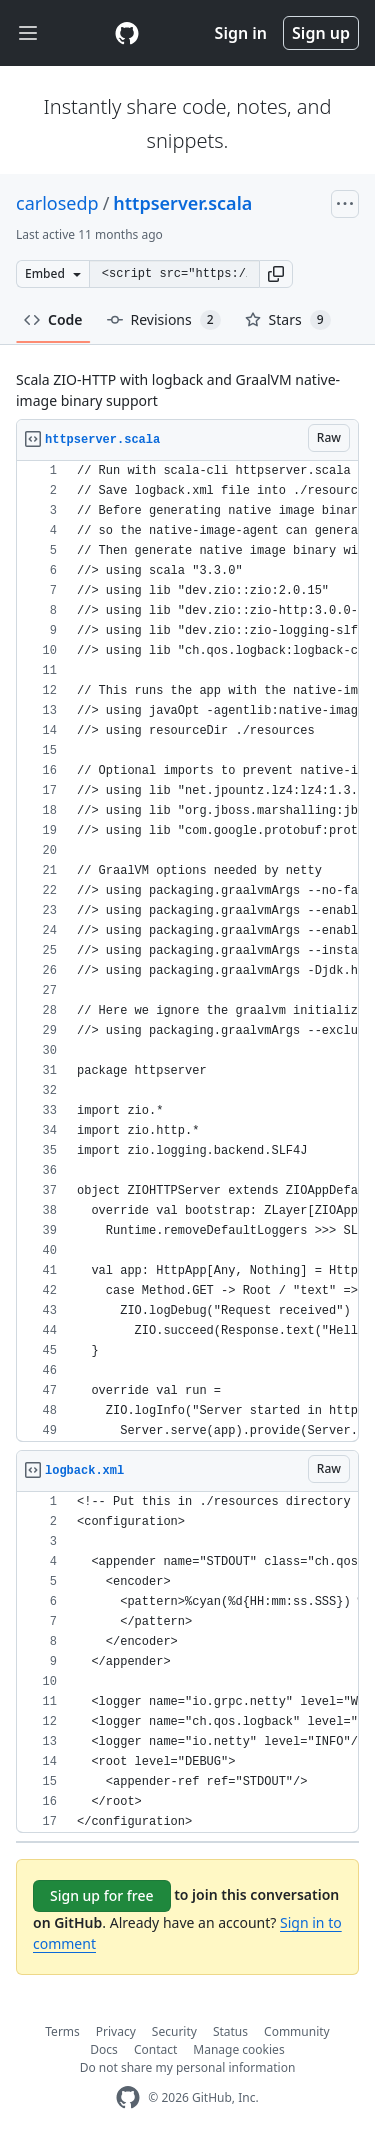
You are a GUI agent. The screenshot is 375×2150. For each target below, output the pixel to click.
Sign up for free (102, 1895)
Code (53, 319)
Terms (62, 2031)
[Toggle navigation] (28, 33)
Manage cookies (238, 2049)
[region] (187, 951)
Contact (155, 2049)
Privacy (116, 2031)
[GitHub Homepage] (128, 2097)
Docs (104, 2049)
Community (297, 2031)
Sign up (321, 33)
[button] (276, 274)
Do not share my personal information (188, 2067)
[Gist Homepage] (127, 33)
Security (174, 2031)
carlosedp (57, 203)
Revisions (164, 320)
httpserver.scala (182, 203)
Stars (288, 320)
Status (230, 2031)
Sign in (241, 33)
